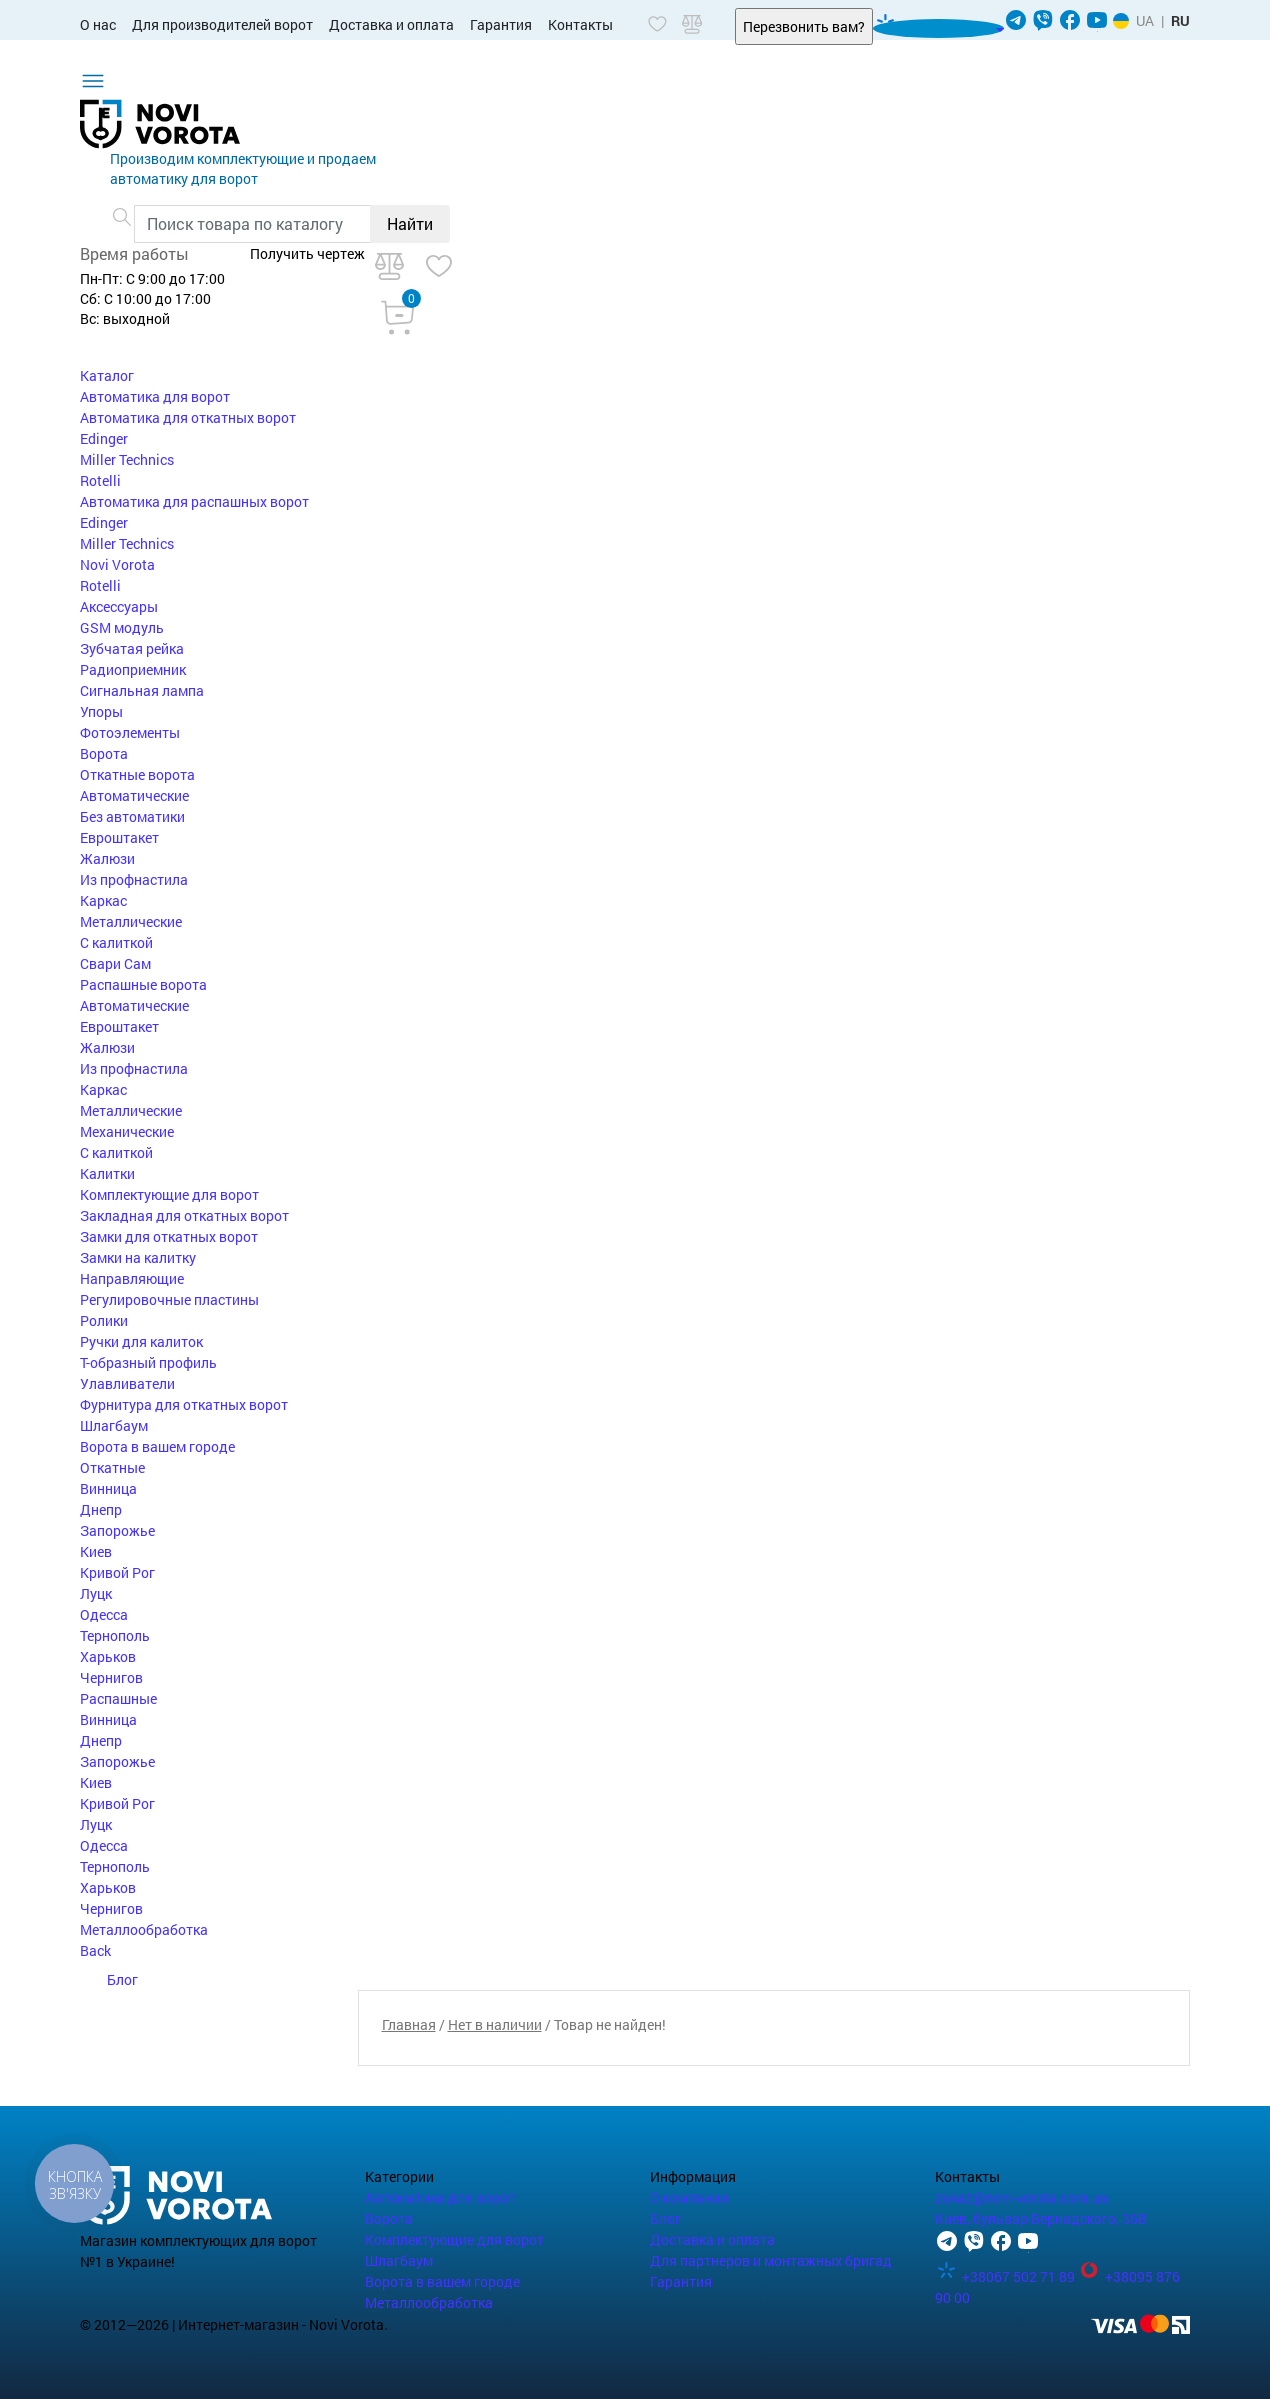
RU (1180, 20)
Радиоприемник (133, 669)
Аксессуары (119, 606)
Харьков (108, 1656)
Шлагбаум (114, 1425)
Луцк (96, 1593)
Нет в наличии (495, 2024)
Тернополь (115, 1635)
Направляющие (132, 1278)
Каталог (107, 375)
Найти (410, 223)
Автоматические (134, 795)
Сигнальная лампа (142, 690)
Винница (108, 1488)
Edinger (104, 438)
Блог (109, 1979)
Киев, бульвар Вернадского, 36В (1041, 2218)
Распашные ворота (143, 984)
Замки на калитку (138, 1257)
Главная (409, 2024)
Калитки (107, 1173)
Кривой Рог (117, 1572)
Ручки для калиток (141, 1341)
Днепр (101, 1509)
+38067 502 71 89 (1006, 2276)
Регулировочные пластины (169, 1299)
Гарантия (501, 24)
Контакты (580, 24)
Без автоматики (132, 816)
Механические (127, 1131)
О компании (689, 2197)
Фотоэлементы (130, 732)
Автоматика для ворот (155, 396)
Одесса (104, 1614)
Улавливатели (127, 1383)
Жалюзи (107, 858)
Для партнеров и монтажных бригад (771, 2260)
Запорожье (117, 1530)
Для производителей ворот (222, 24)
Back (95, 1950)
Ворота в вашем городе (157, 1446)
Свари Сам (115, 963)
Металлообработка (144, 1929)
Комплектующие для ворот (169, 1194)
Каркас (103, 900)
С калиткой (116, 942)
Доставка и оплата (391, 24)
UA (1145, 20)
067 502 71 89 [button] (932, 28)
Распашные (118, 1698)
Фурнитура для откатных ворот (184, 1404)
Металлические (131, 921)
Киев (96, 1551)
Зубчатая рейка (132, 648)
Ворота (104, 753)
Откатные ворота (137, 774)
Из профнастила (134, 879)
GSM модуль (122, 627)
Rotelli (100, 480)
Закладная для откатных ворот (184, 1215)
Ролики (104, 1320)
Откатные (112, 1467)
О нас (98, 24)
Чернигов (111, 1677)
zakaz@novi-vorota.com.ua (1021, 2197)
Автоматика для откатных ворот (188, 417)
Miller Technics (127, 459)
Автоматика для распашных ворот (194, 501)
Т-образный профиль (148, 1362)
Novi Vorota (117, 564)
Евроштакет (119, 837)
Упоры (101, 711)
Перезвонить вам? (804, 26)
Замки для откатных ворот (169, 1236)
